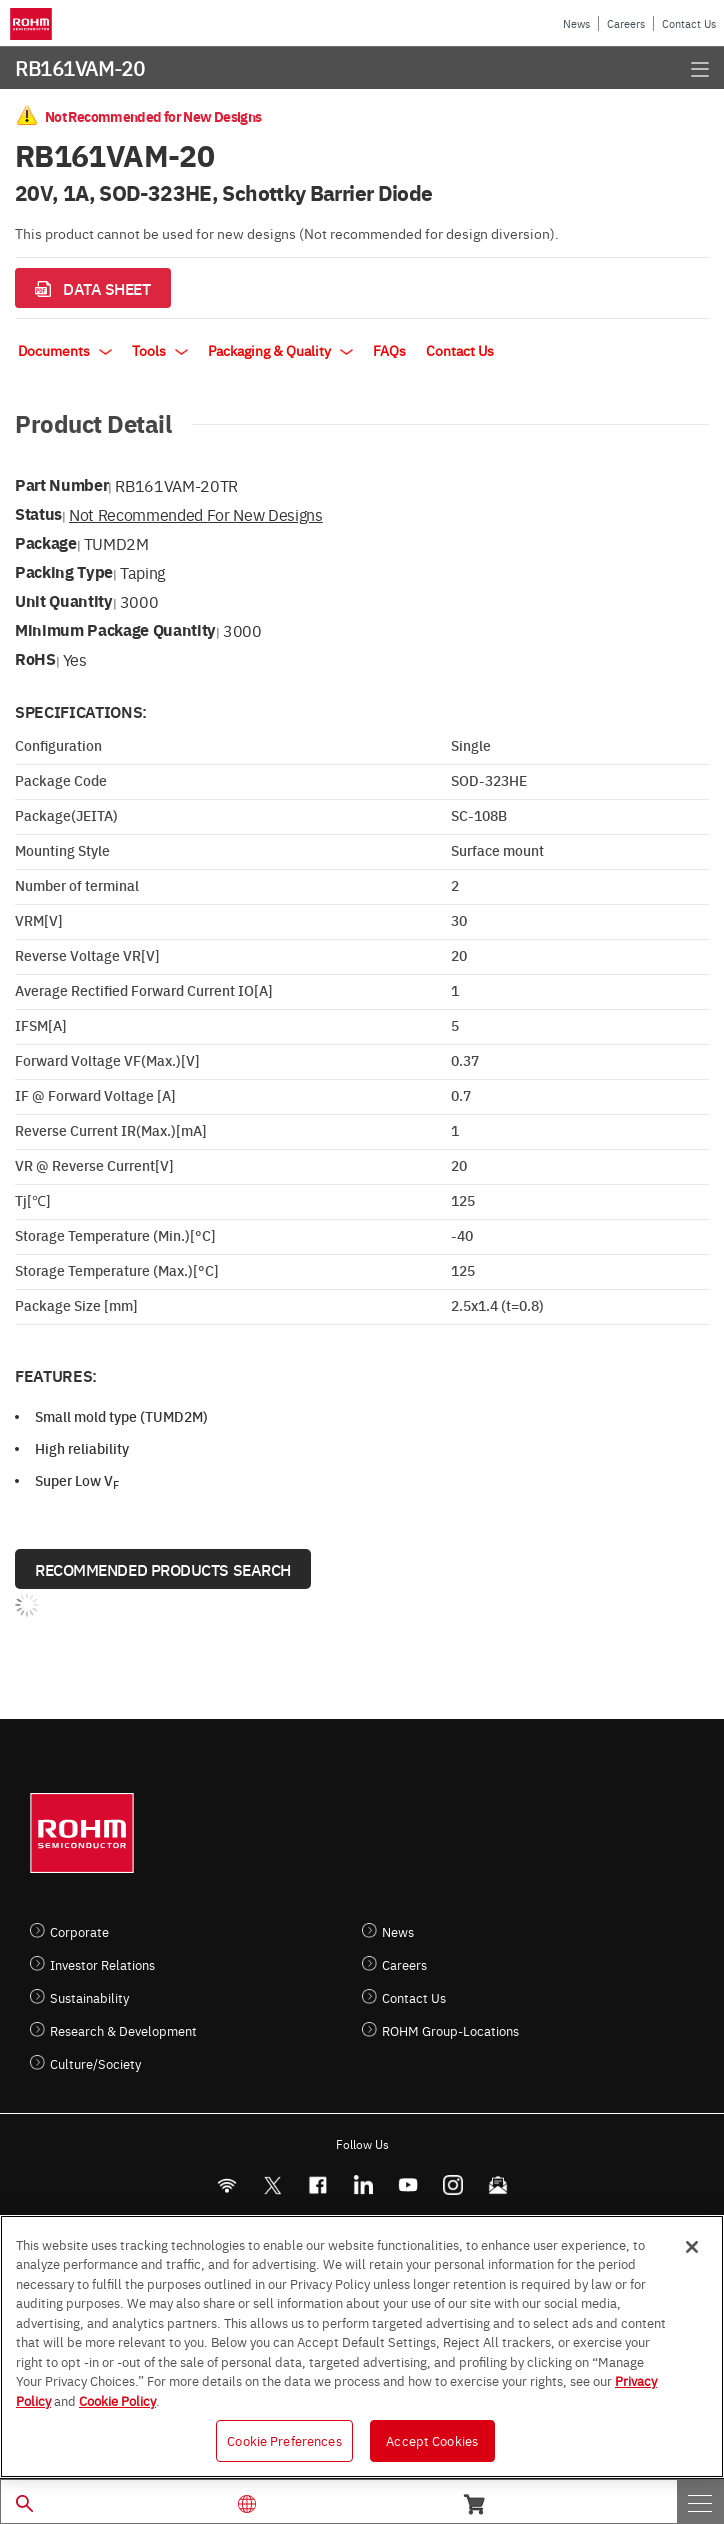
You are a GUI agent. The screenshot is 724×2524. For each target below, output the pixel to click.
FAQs (389, 350)
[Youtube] (407, 2185)
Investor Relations (102, 1964)
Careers (626, 23)
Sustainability (89, 1997)
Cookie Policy (117, 2400)
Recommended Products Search (163, 1569)
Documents (65, 350)
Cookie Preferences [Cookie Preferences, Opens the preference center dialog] (284, 2440)
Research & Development (123, 2030)
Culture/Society (95, 2063)
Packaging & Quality (280, 350)
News (576, 23)
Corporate (79, 1931)
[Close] (692, 2247)
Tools (160, 350)
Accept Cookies (432, 2440)
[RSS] (226, 2185)
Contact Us (689, 23)
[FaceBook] (317, 2185)
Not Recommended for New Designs (196, 514)
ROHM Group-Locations (450, 2030)
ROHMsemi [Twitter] (272, 2185)
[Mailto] (497, 2185)
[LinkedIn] (362, 2185)
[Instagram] (452, 2185)
